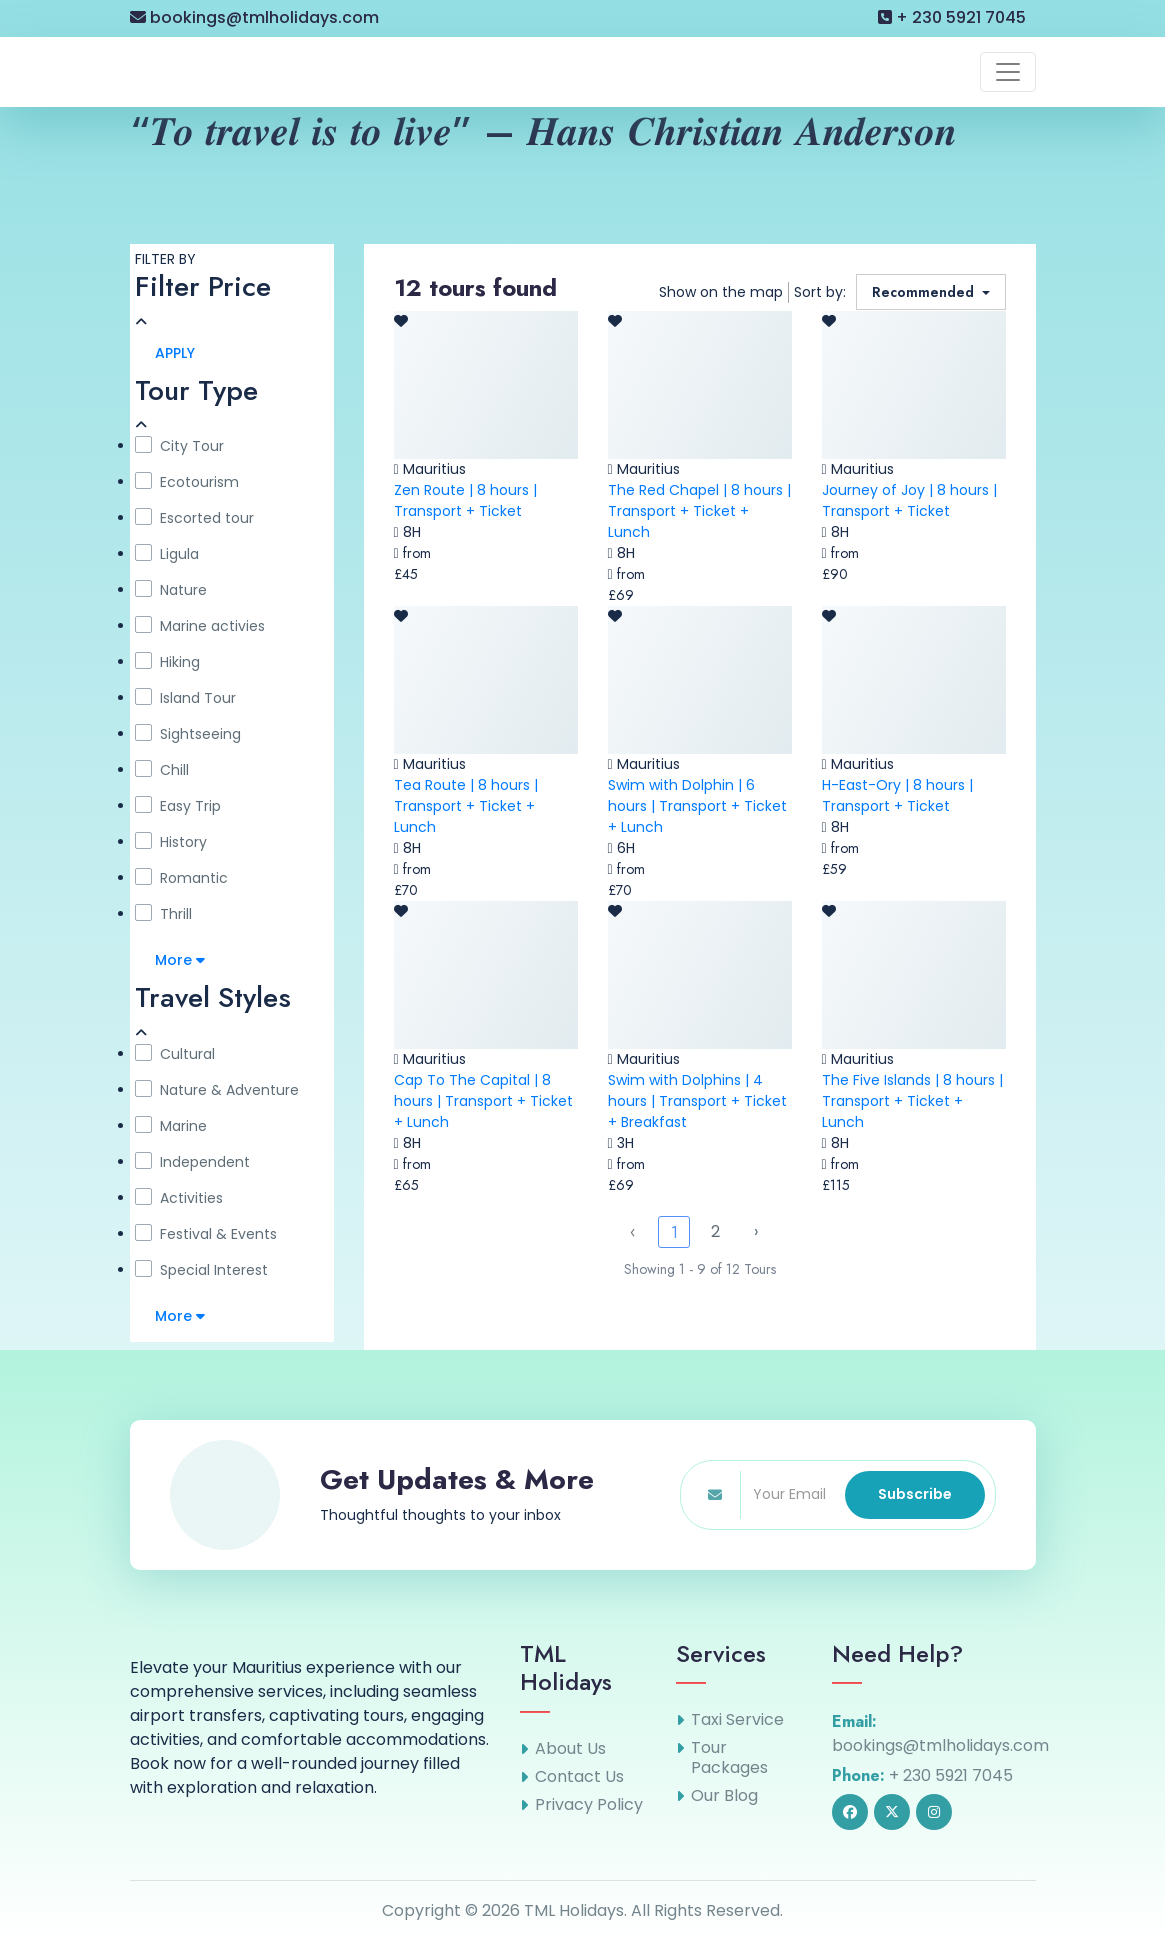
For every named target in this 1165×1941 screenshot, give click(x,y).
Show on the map (721, 292)
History (171, 842)
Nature (171, 590)
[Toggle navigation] (1008, 72)
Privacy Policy (589, 1805)
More (180, 960)
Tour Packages (729, 1758)
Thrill (163, 914)
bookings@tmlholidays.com (254, 17)
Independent (192, 1162)
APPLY (175, 353)
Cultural (175, 1054)
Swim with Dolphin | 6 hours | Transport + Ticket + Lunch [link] (697, 806)
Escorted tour (194, 518)
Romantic (181, 878)
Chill (162, 770)
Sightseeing (188, 734)
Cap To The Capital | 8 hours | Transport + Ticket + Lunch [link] (483, 1101)
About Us (570, 1749)
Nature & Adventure (217, 1090)
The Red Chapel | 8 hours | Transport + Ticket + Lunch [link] (699, 511)
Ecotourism (187, 482)
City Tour (179, 446)
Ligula (167, 554)
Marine (171, 1126)
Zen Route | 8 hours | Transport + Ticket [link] (465, 500)
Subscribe (915, 1494)
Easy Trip (178, 806)
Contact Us (579, 1777)
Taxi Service (737, 1720)
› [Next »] (756, 1231)
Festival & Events (206, 1234)
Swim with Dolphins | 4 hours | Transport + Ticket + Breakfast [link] (697, 1101)
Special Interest (201, 1270)
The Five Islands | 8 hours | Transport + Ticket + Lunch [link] (912, 1101)
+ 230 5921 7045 (952, 17)
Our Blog (724, 1796)
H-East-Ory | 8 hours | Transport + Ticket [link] (897, 795)
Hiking (167, 662)
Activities (179, 1198)
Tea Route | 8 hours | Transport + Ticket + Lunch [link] (466, 806)
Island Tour (185, 698)
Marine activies (200, 626)
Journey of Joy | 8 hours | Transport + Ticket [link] (909, 500)
